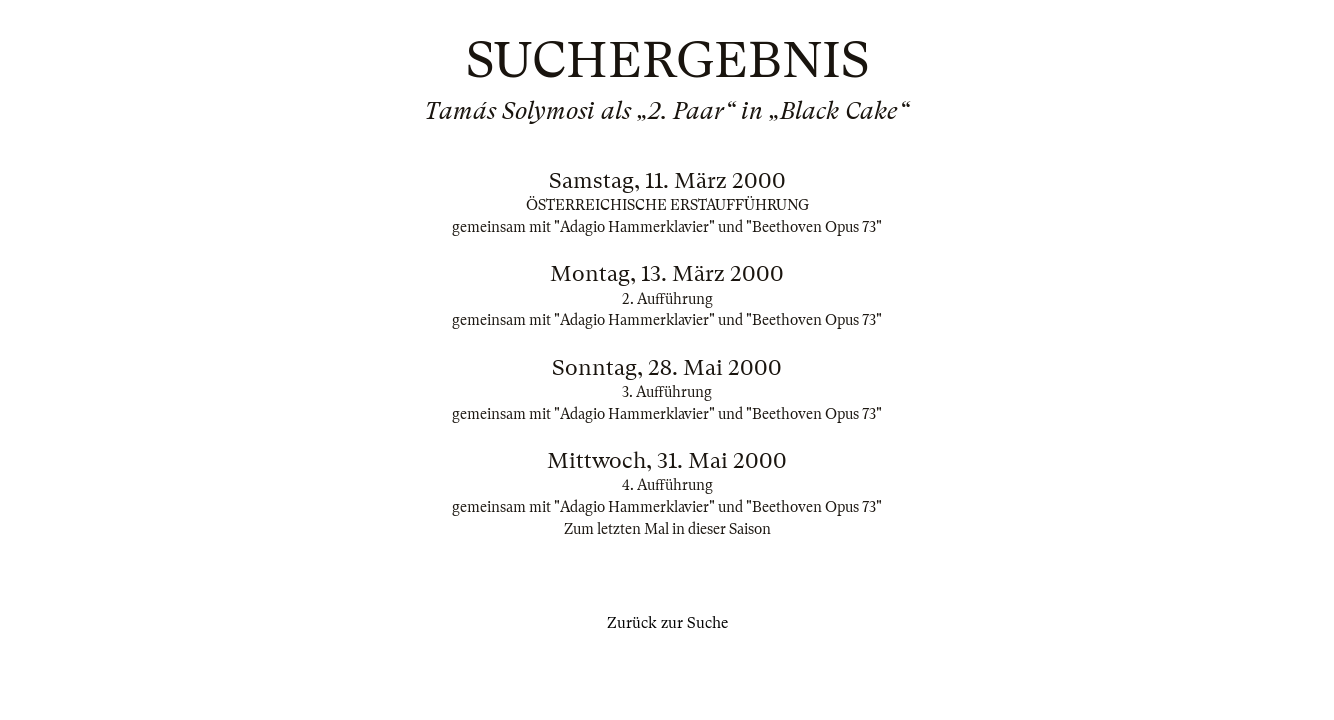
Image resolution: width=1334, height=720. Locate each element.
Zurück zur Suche (667, 623)
